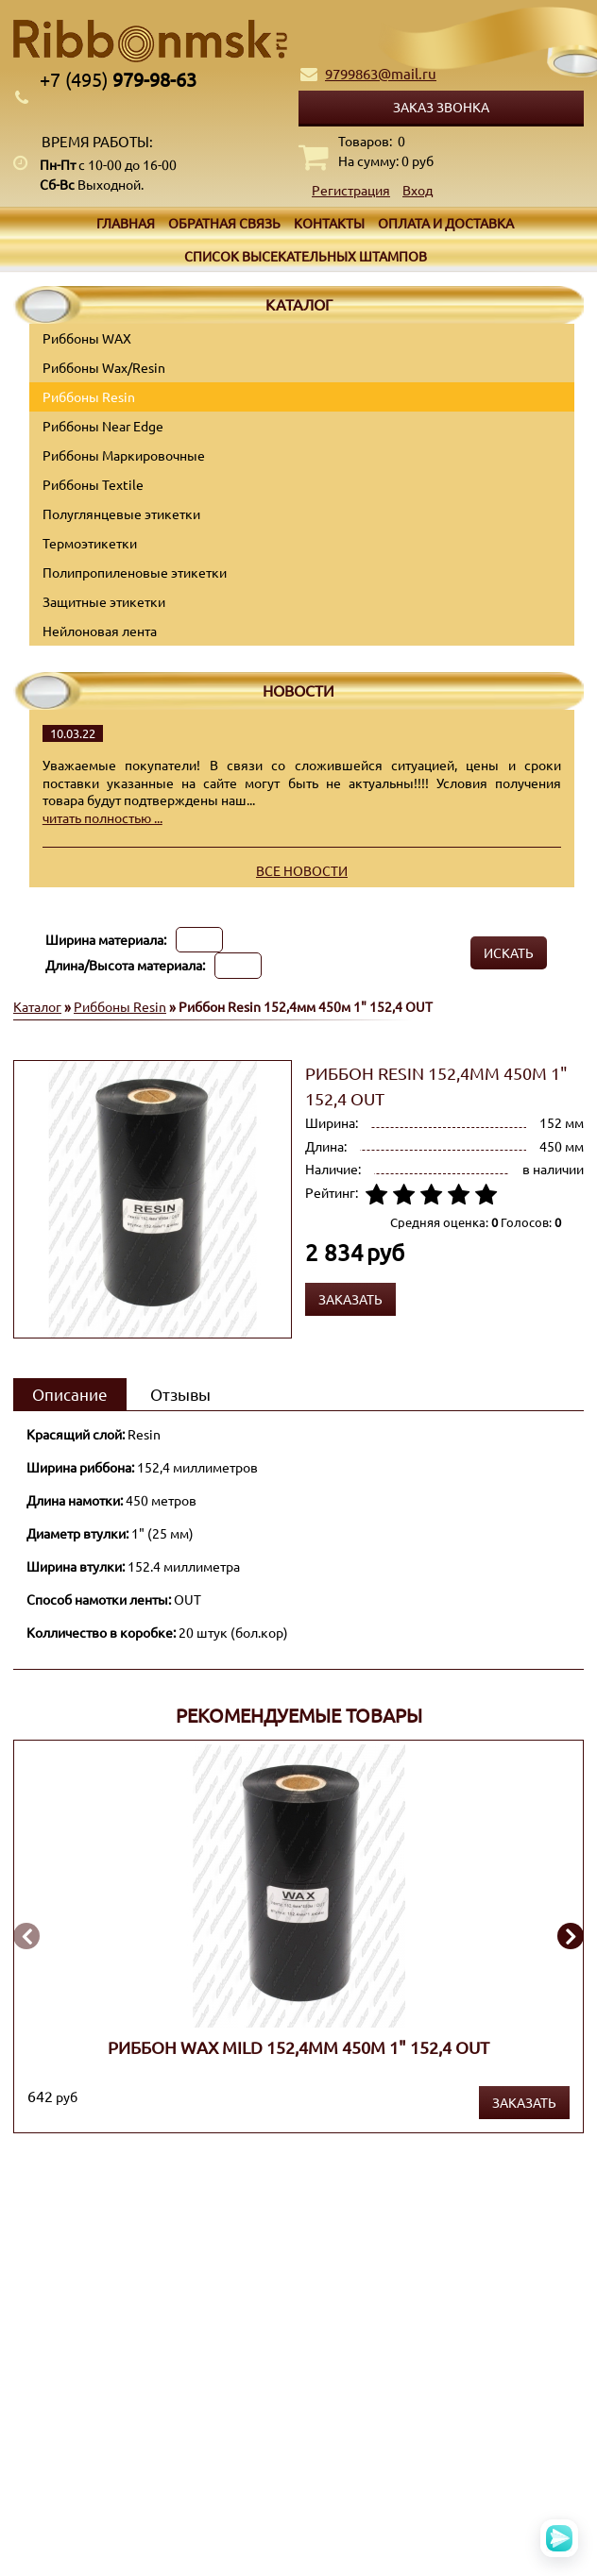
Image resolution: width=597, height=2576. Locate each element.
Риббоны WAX (87, 337)
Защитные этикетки (104, 601)
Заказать (524, 2102)
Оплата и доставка (446, 222)
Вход (417, 189)
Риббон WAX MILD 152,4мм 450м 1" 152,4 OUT (298, 2046)
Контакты (329, 222)
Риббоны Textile (93, 484)
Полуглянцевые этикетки (121, 513)
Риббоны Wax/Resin (104, 367)
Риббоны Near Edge (103, 425)
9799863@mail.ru (380, 73)
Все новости (302, 870)
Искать (509, 952)
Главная (125, 222)
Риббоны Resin (89, 396)
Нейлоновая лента (100, 630)
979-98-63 (118, 79)
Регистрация (351, 189)
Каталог (37, 1006)
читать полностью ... (102, 817)
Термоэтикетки (90, 542)
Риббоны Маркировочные (124, 454)
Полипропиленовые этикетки (135, 572)
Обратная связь (224, 222)
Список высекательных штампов (305, 255)
